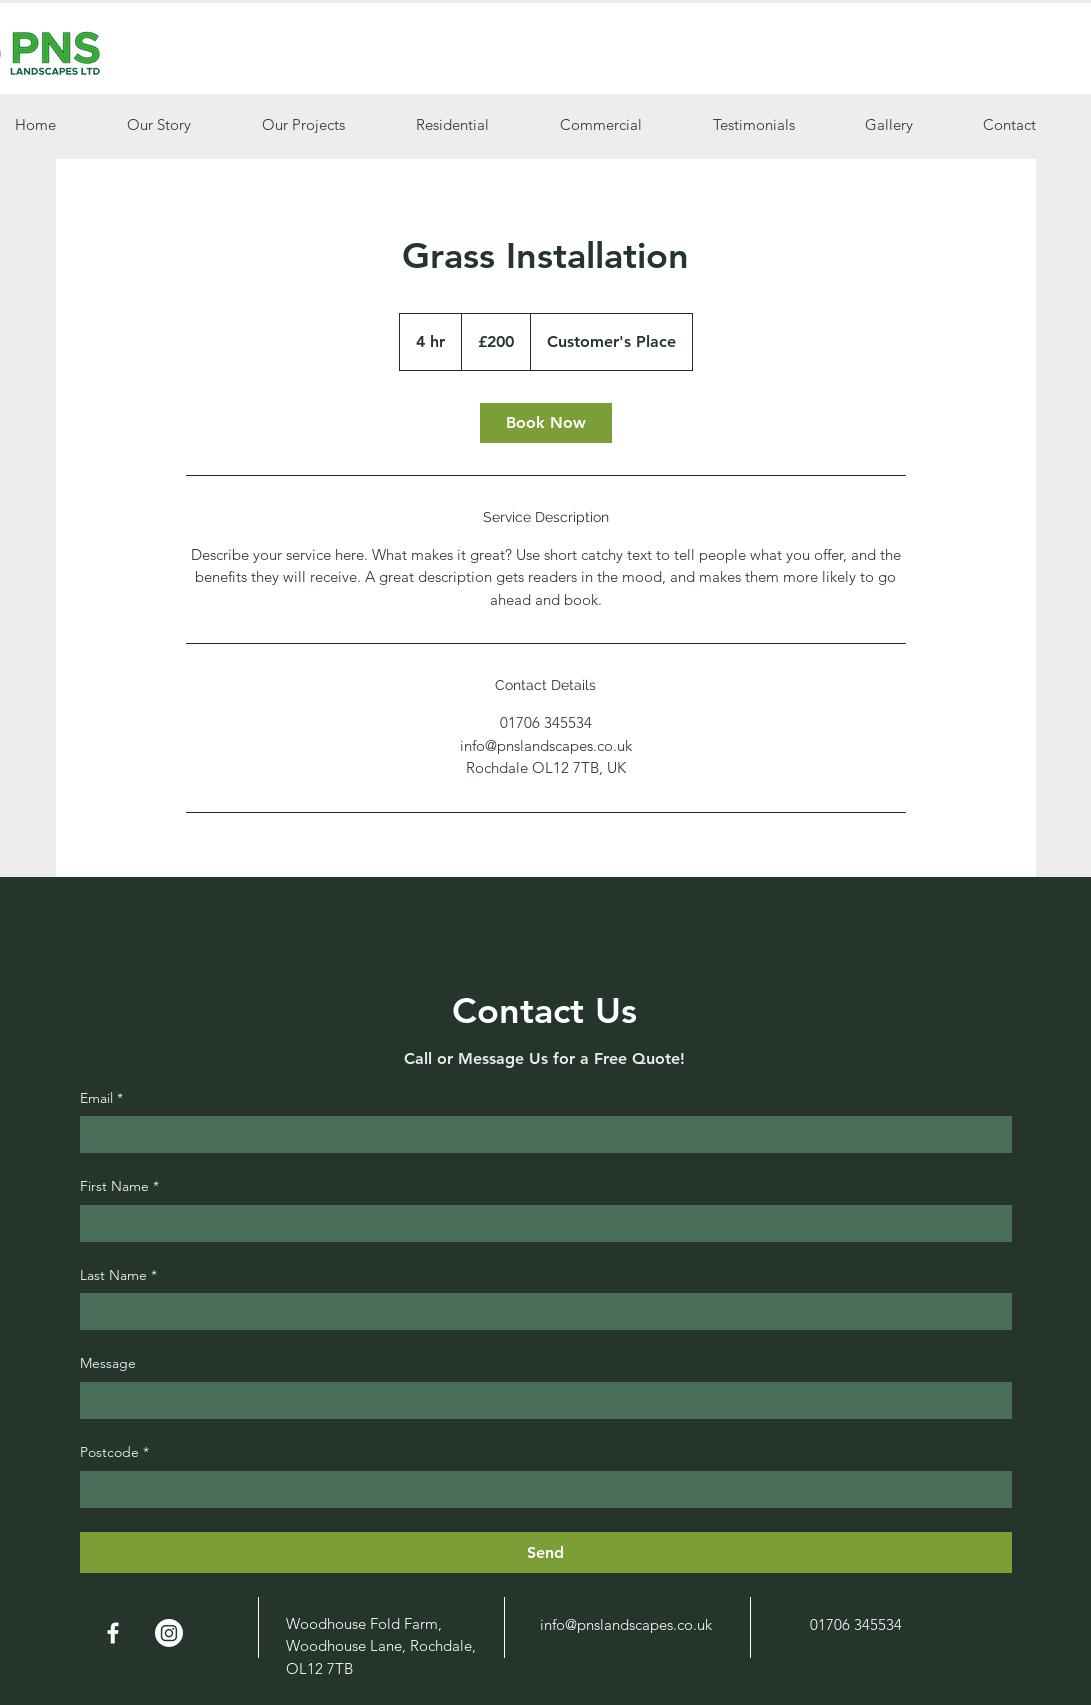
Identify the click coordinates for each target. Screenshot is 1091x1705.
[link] (546, 423)
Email (101, 1099)
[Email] (540, 1134)
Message (108, 1363)
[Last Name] (540, 1311)
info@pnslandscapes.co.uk (626, 1624)
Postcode (114, 1453)
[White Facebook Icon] (113, 1633)
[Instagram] (169, 1633)
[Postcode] (540, 1489)
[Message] (540, 1400)
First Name (119, 1187)
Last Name (118, 1276)
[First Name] (540, 1223)
